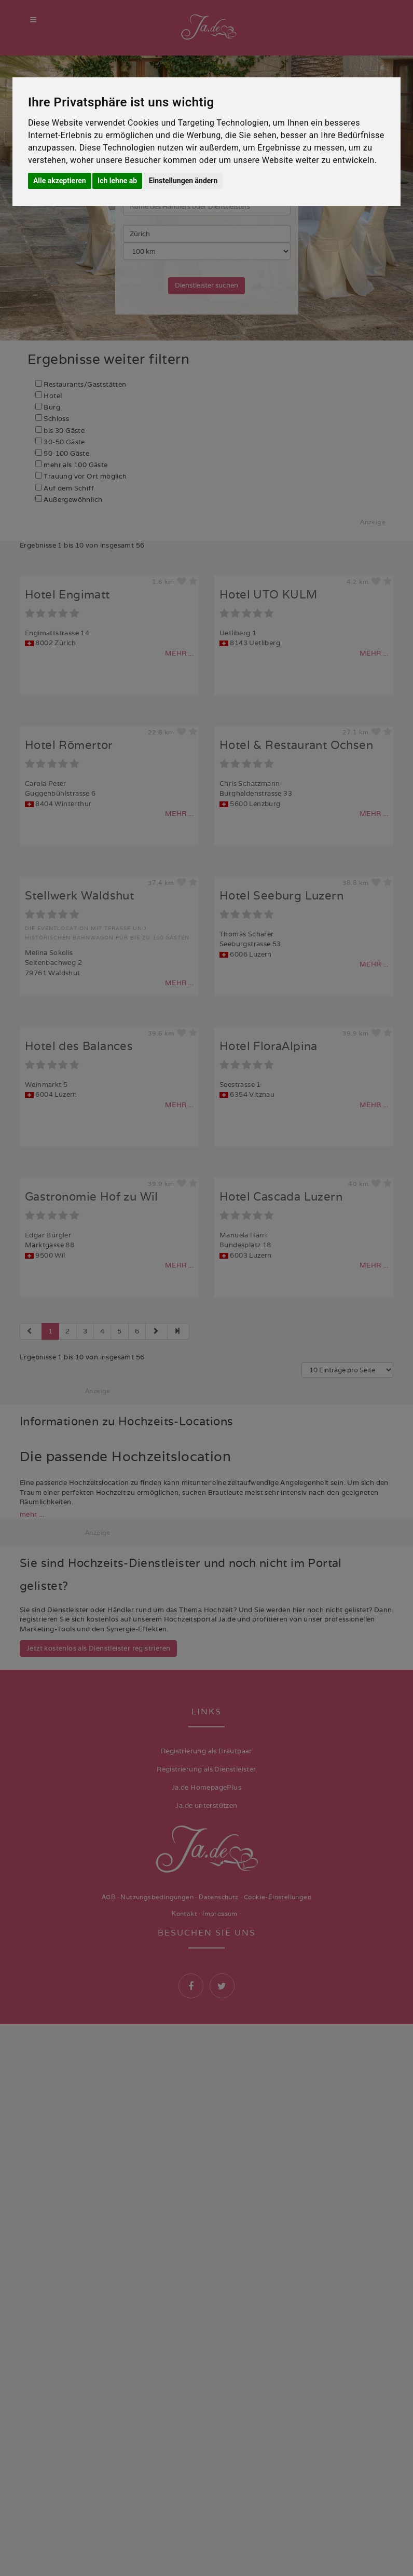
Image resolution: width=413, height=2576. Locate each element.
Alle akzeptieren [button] (59, 180)
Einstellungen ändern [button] (183, 180)
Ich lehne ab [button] (117, 180)
